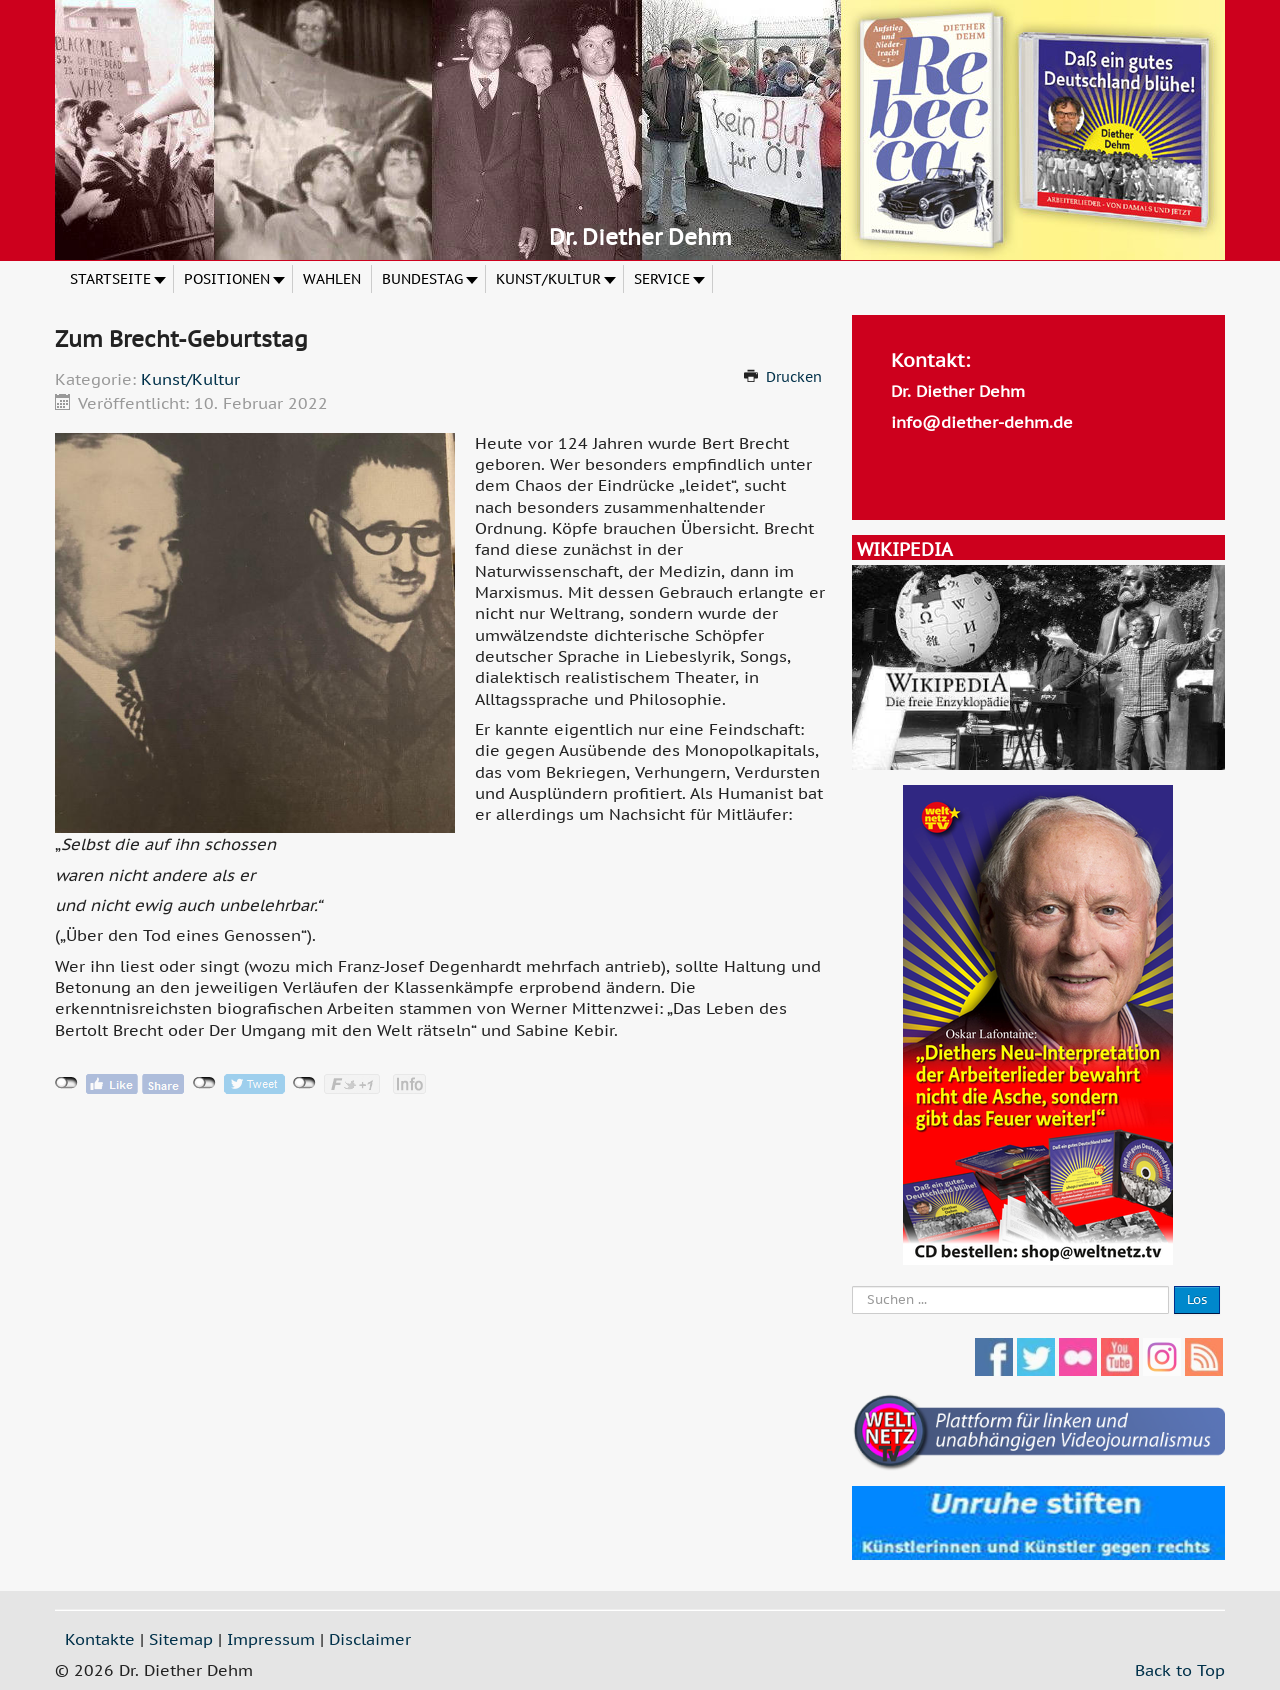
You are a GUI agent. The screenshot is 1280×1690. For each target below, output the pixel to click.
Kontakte (100, 1639)
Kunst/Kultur (190, 379)
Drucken (794, 377)
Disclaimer (370, 1639)
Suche (852, 1286)
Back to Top (1180, 1670)
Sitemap (181, 1639)
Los (1197, 1299)
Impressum (271, 1639)
